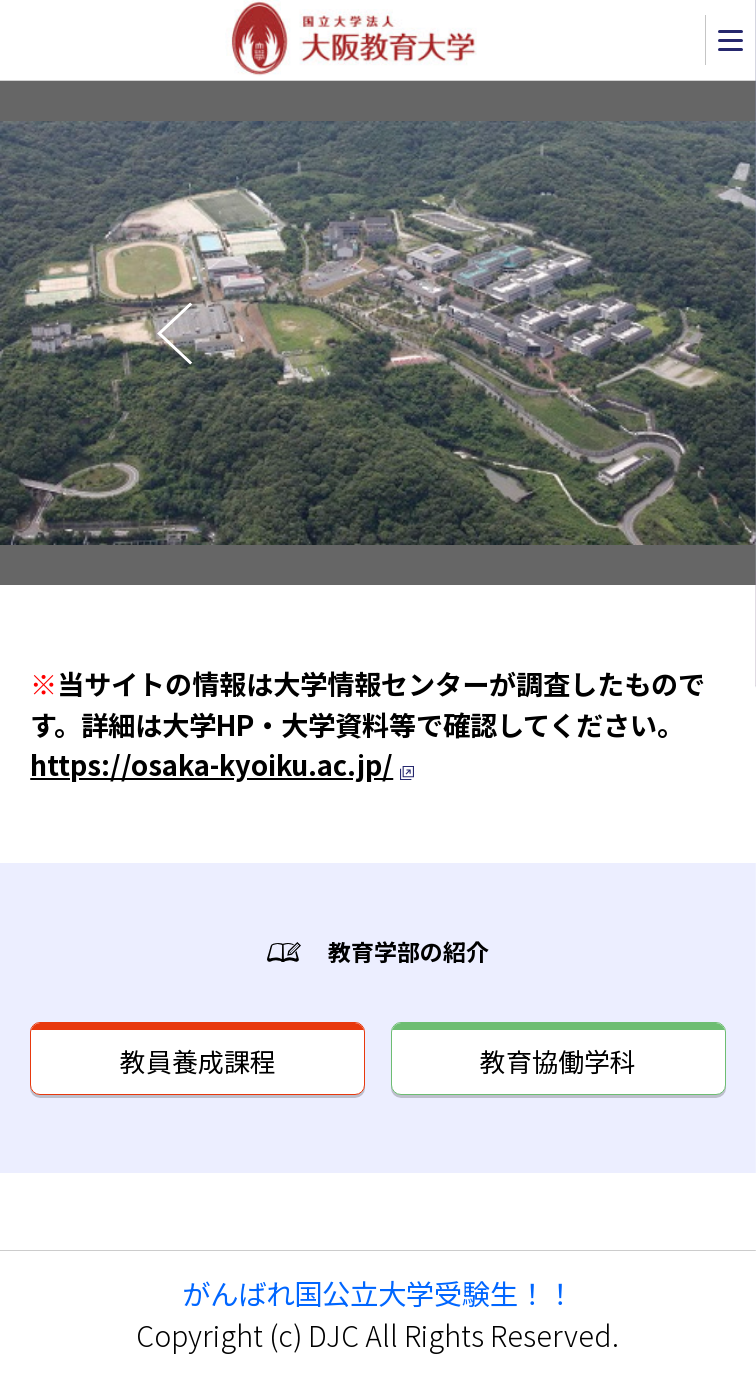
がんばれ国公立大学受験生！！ (378, 1292)
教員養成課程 (198, 1060)
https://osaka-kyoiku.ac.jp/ (211, 764)
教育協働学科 (558, 1060)
